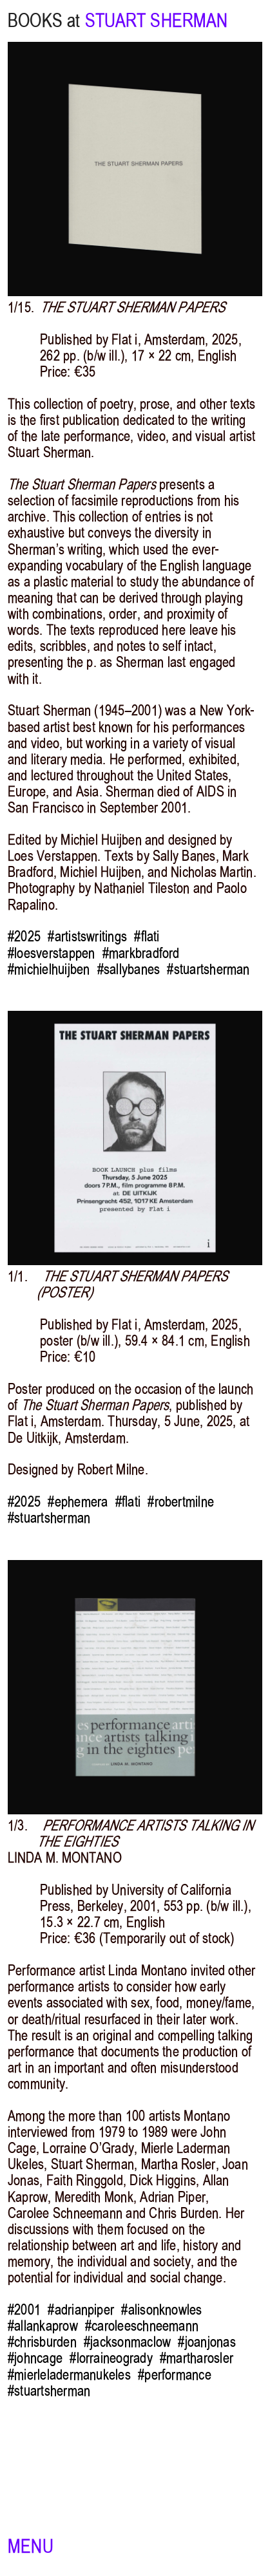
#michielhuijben (49, 969)
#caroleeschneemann (141, 2326)
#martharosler (196, 2358)
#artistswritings (87, 936)
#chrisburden (42, 2342)
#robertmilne (181, 1501)
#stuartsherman (208, 969)
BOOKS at (44, 20)
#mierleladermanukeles (69, 2374)
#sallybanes (128, 969)
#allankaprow (43, 2326)
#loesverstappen (51, 953)
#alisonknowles (161, 2309)
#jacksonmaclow (127, 2342)
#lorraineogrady (111, 2358)
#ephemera (78, 1501)
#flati (146, 936)
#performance (174, 2374)
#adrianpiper (81, 2309)
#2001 (24, 2309)
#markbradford (141, 953)
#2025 (24, 936)
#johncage (35, 2358)
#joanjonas (206, 2342)
